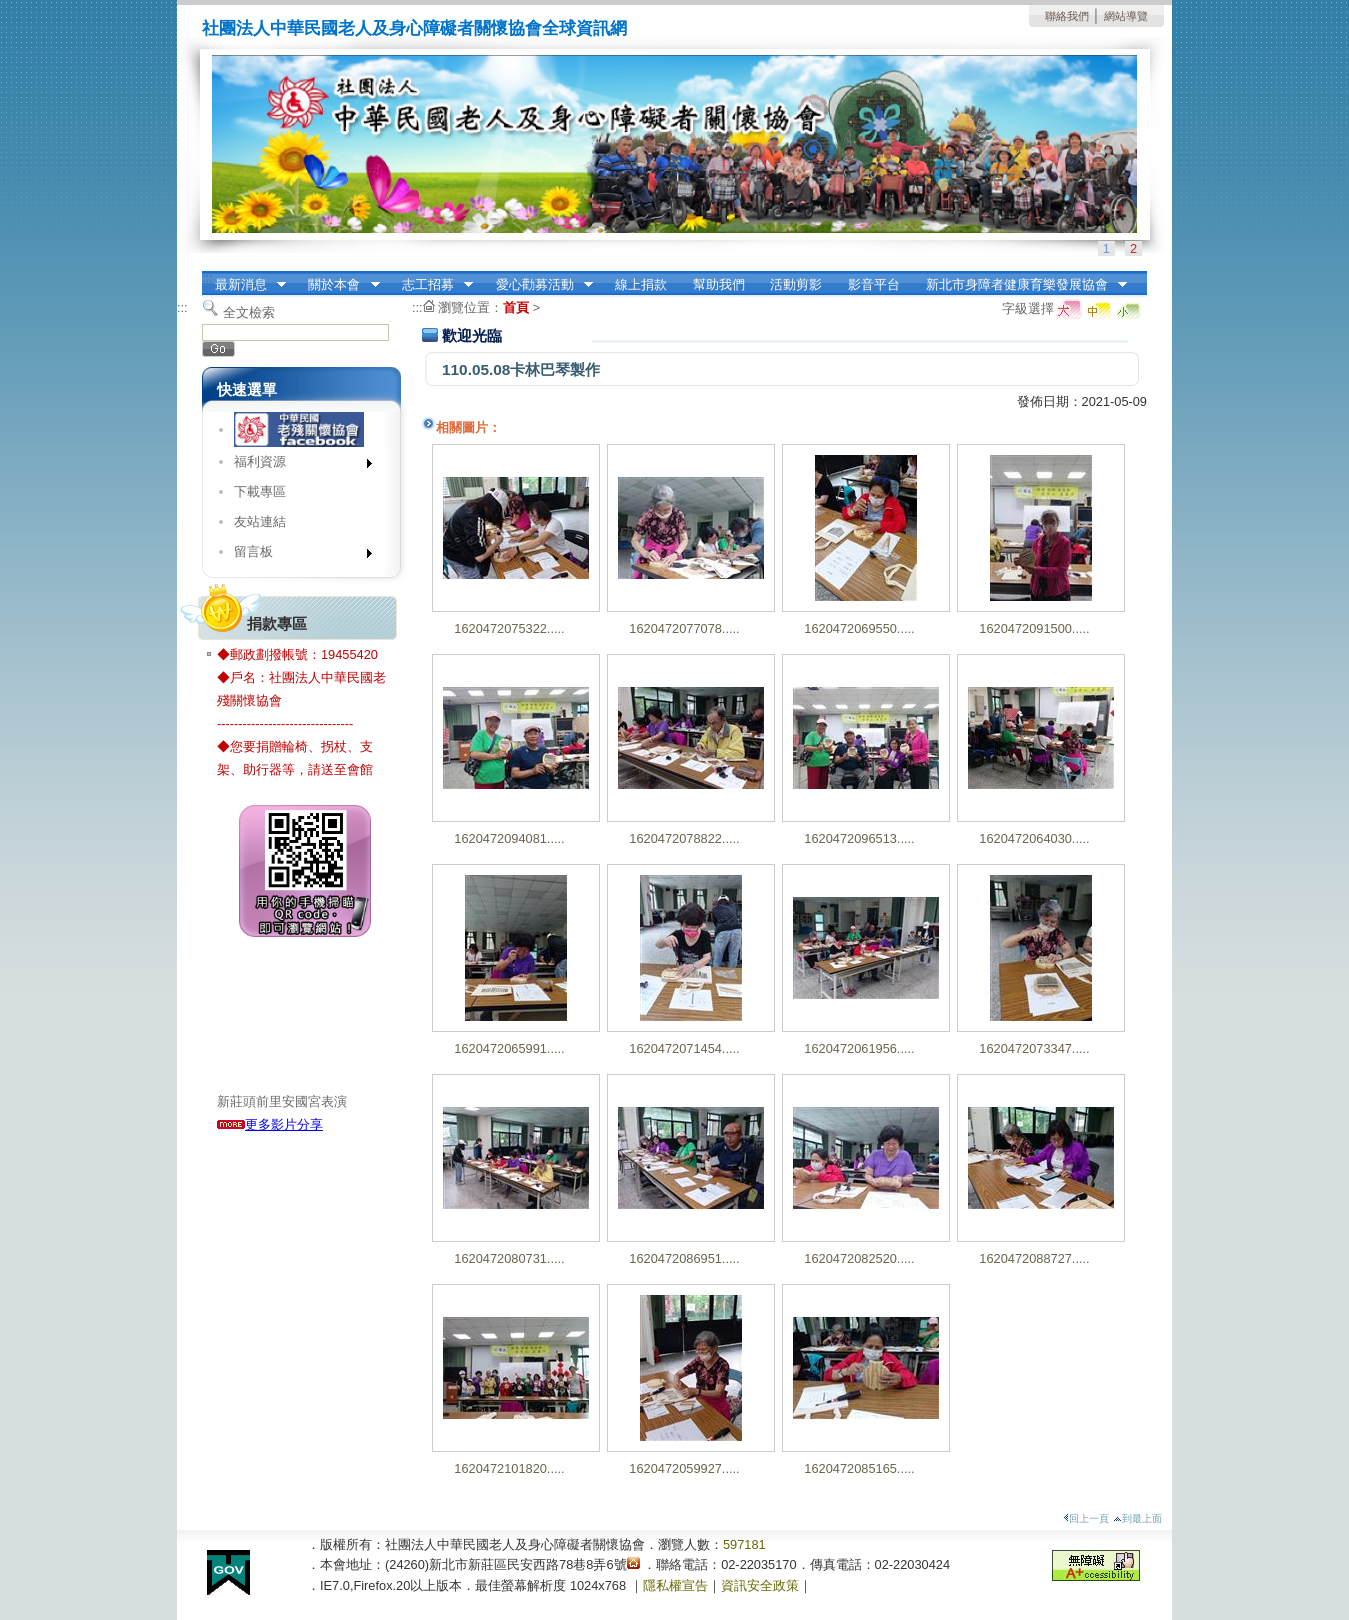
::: (207, 277)
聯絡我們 (1067, 16)
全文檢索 (249, 312)
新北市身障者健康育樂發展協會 (1020, 285)
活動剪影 (796, 284)
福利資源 (296, 465)
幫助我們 (719, 284)
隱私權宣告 (675, 1585)
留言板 (296, 555)
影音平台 (874, 284)
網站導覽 (1126, 16)
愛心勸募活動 (538, 285)
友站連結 (260, 521)
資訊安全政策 (760, 1585)
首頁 (516, 307)
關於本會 (338, 285)
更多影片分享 (270, 1124)
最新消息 (244, 285)
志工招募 (431, 285)
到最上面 (1137, 1518)
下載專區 (260, 491)
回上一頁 (1086, 1518)
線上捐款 (641, 284)
